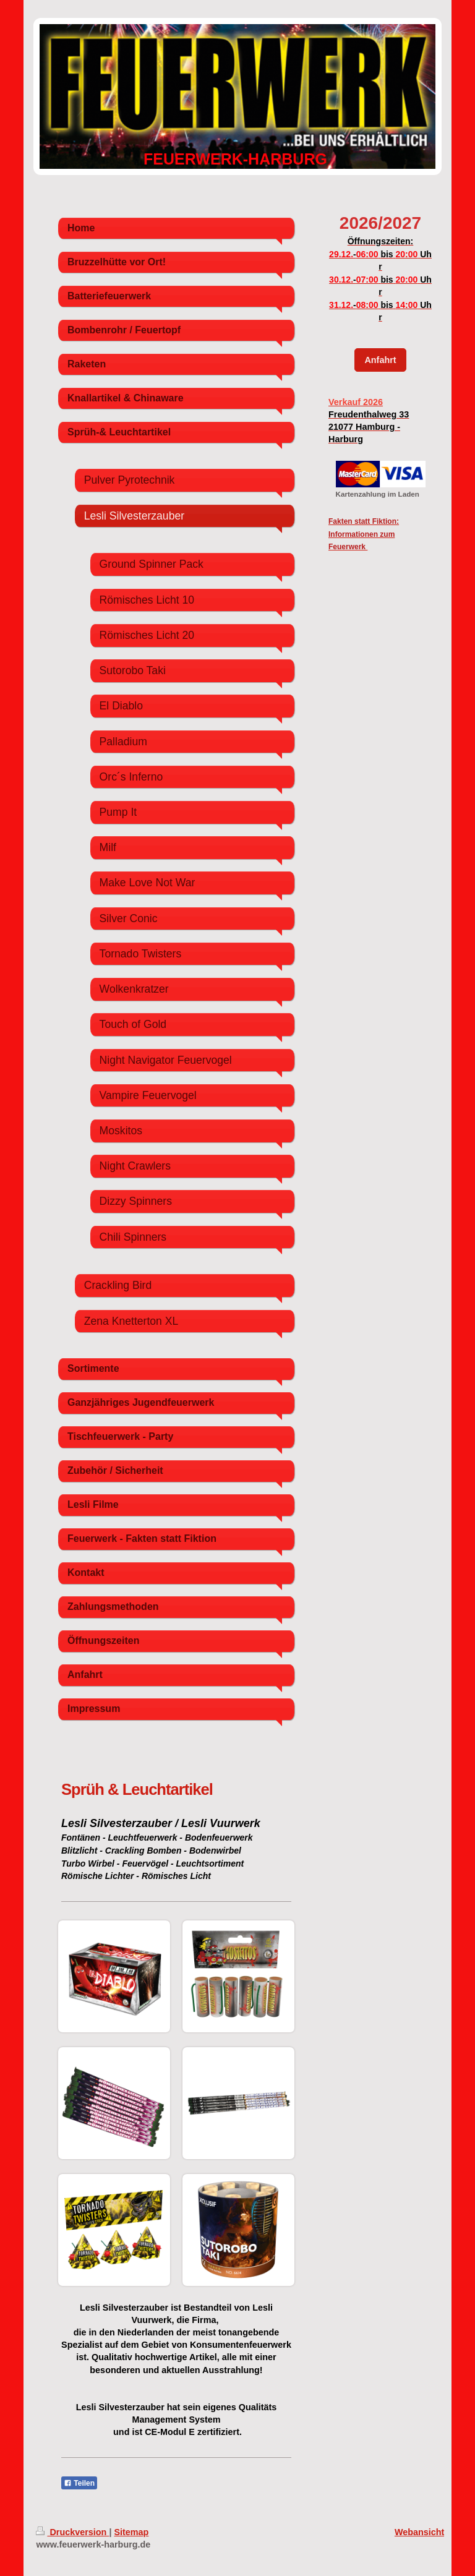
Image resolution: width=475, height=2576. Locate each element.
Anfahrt (380, 360)
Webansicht (420, 2532)
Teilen (79, 2483)
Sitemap (131, 2532)
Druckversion (72, 2532)
